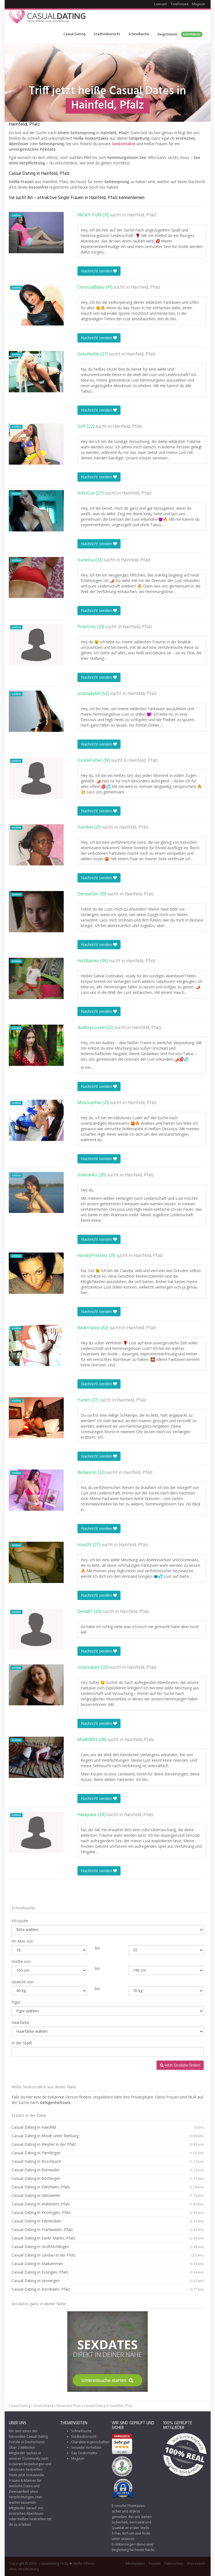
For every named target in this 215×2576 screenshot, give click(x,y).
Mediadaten (135, 2563)
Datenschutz (174, 2563)
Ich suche (20, 1920)
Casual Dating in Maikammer (108, 2264)
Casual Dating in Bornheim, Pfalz (108, 2289)
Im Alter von (22, 1941)
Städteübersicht (107, 34)
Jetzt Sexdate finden (180, 2065)
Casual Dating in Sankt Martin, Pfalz (108, 2238)
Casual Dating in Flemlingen (108, 2153)
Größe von (21, 1961)
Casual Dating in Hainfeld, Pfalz (108, 2405)
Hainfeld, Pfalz (142, 215)
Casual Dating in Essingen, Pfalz (108, 2272)
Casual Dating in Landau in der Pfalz (108, 2255)
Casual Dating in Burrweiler (108, 2170)
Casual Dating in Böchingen (108, 2178)
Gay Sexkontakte (84, 2453)
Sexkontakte (123, 143)
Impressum (196, 2563)
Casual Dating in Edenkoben (108, 2221)
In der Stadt (22, 2042)
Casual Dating (74, 34)
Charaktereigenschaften (90, 2442)
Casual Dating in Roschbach (108, 2161)
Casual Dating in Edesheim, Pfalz (108, 2187)
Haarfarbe (20, 2022)
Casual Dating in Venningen (108, 2281)
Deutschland (43, 2405)
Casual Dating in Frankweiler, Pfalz (108, 2229)
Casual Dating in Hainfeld (108, 2127)
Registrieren (180, 34)
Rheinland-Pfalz (69, 2405)
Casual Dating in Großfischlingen (108, 2247)
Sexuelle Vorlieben (86, 2447)
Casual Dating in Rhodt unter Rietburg (108, 2136)
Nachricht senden (99, 271)
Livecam (160, 4)
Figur (16, 2002)
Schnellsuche (139, 34)
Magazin (198, 4)
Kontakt (155, 2563)
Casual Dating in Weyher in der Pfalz (108, 2144)
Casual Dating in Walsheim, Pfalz (108, 2204)
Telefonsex (179, 4)
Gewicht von (22, 1981)
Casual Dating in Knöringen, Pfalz (108, 2212)
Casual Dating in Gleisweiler (108, 2195)
